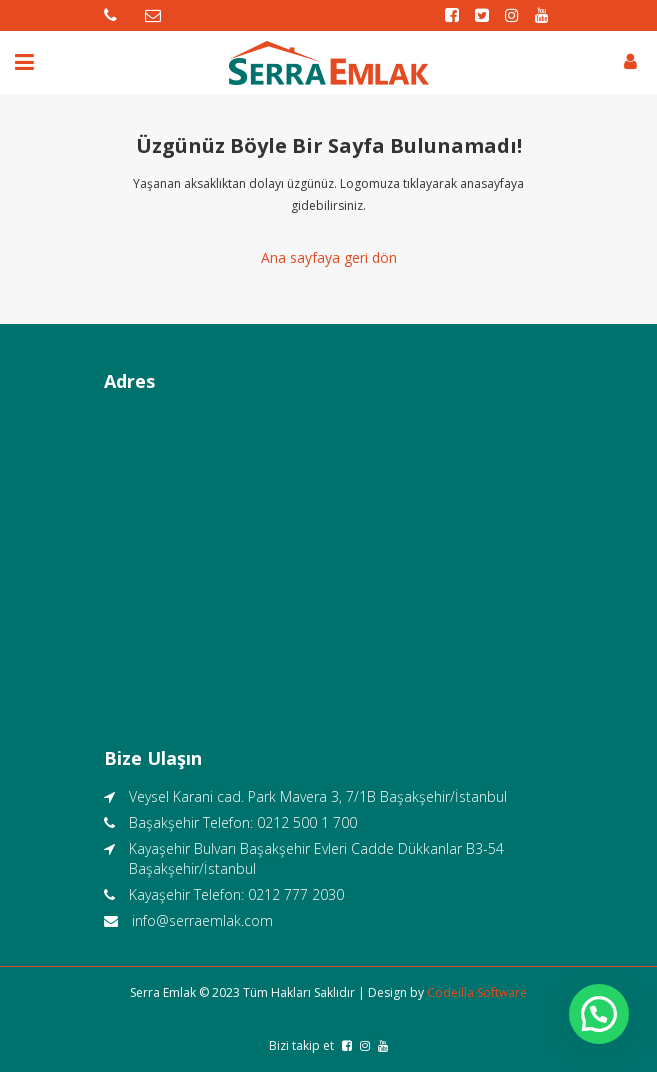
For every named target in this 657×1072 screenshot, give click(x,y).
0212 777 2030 (296, 894)
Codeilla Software (477, 992)
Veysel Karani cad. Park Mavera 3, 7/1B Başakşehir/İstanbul (318, 796)
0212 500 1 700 (307, 822)
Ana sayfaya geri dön (329, 257)
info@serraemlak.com (202, 920)
